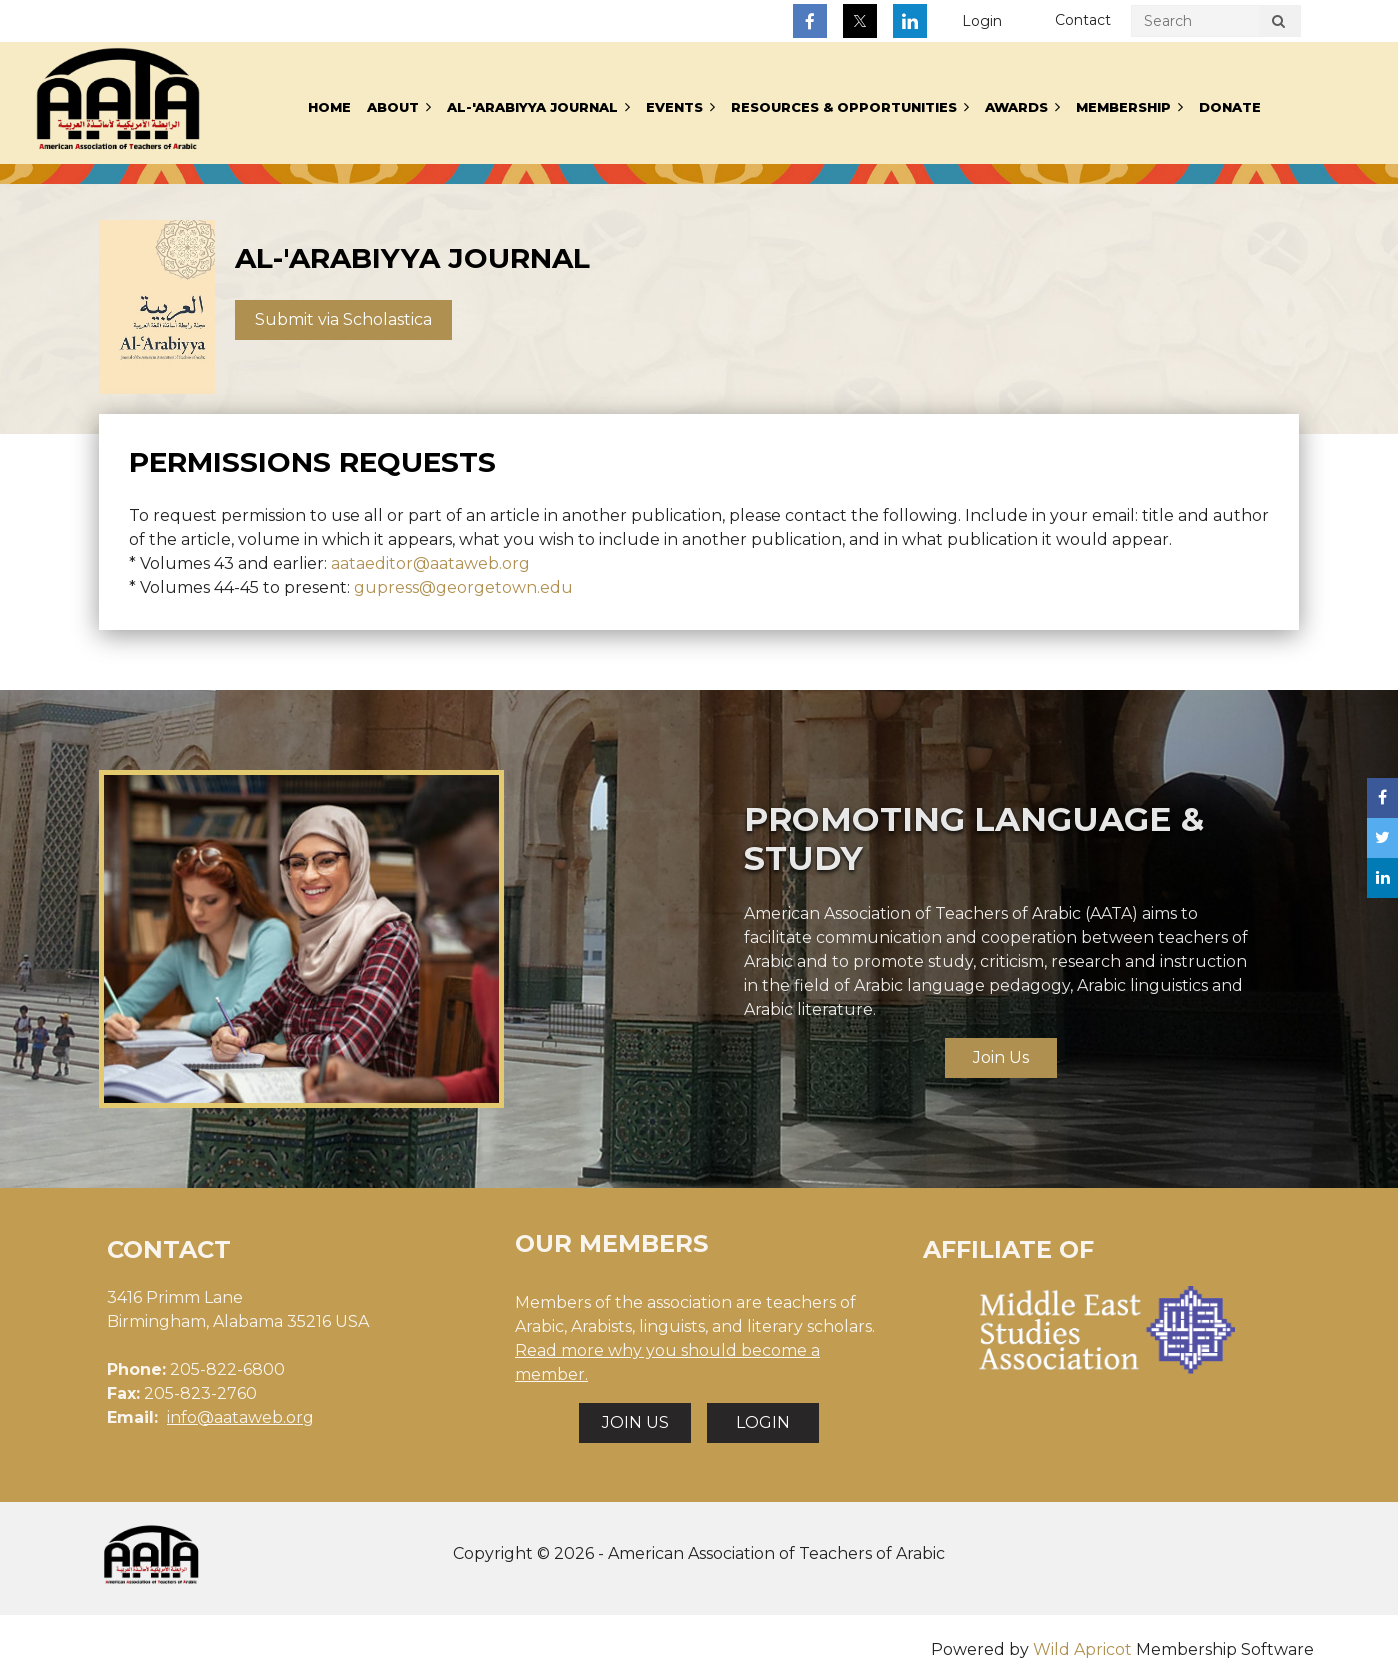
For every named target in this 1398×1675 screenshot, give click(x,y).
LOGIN (763, 1422)
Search (1278, 24)
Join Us (1001, 1057)
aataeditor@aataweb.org (430, 563)
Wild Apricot (1082, 1649)
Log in (982, 21)
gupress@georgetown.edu (463, 587)
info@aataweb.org (240, 1417)
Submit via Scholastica (343, 319)
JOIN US (635, 1422)
